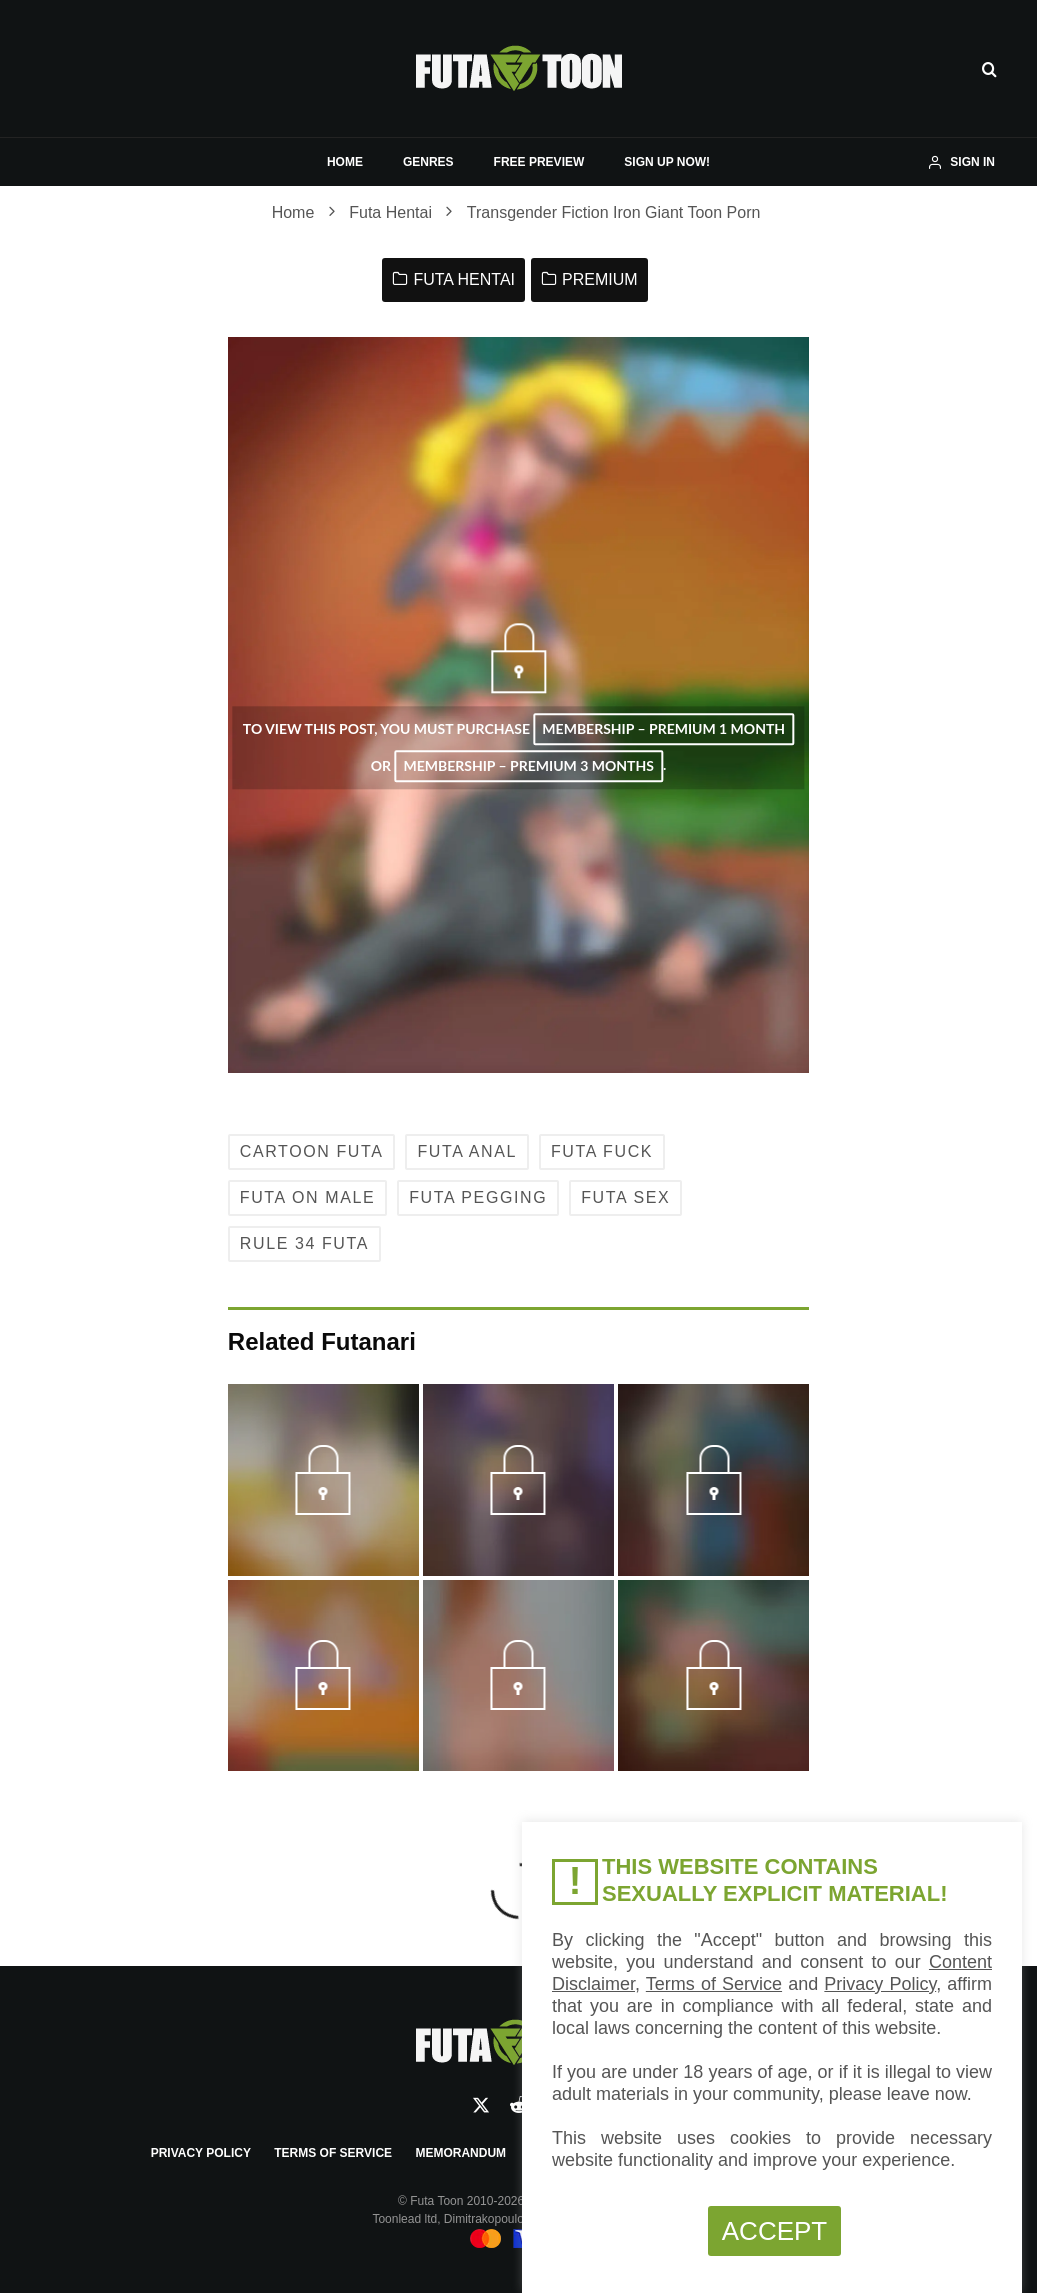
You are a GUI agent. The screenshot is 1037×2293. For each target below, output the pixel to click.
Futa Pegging (478, 1197)
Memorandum (460, 2153)
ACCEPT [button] (774, 2231)
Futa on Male (307, 1197)
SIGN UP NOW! (667, 162)
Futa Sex (625, 1197)
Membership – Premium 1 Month (663, 729)
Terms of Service (333, 2153)
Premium (600, 279)
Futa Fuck (602, 1151)
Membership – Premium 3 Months (528, 765)
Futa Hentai (464, 279)
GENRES (428, 162)
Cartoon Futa (312, 1151)
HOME (345, 162)
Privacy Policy (201, 2153)
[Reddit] (519, 2105)
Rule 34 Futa (304, 1243)
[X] (481, 2105)
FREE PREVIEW (539, 162)
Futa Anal (466, 1151)
